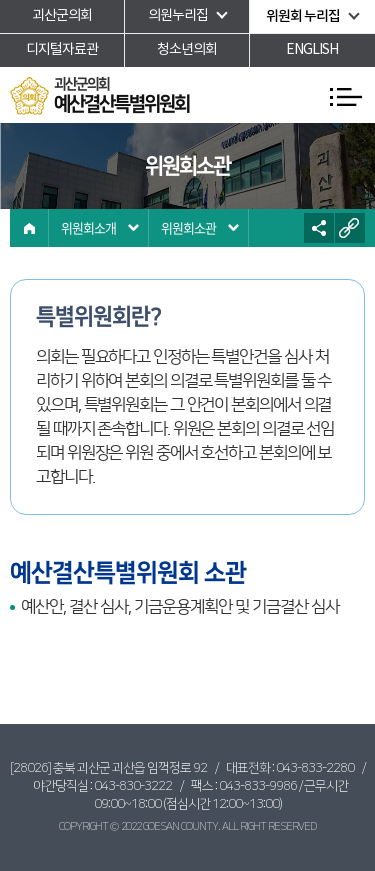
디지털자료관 (62, 50)
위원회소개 (88, 227)
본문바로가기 (0, 0)
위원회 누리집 (303, 16)
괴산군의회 (62, 16)
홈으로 (29, 228)
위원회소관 (188, 227)
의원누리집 (178, 16)
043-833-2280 (315, 768)
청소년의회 (187, 50)
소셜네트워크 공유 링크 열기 (319, 228)
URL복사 (350, 228)
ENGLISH (312, 50)
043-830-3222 (133, 786)
